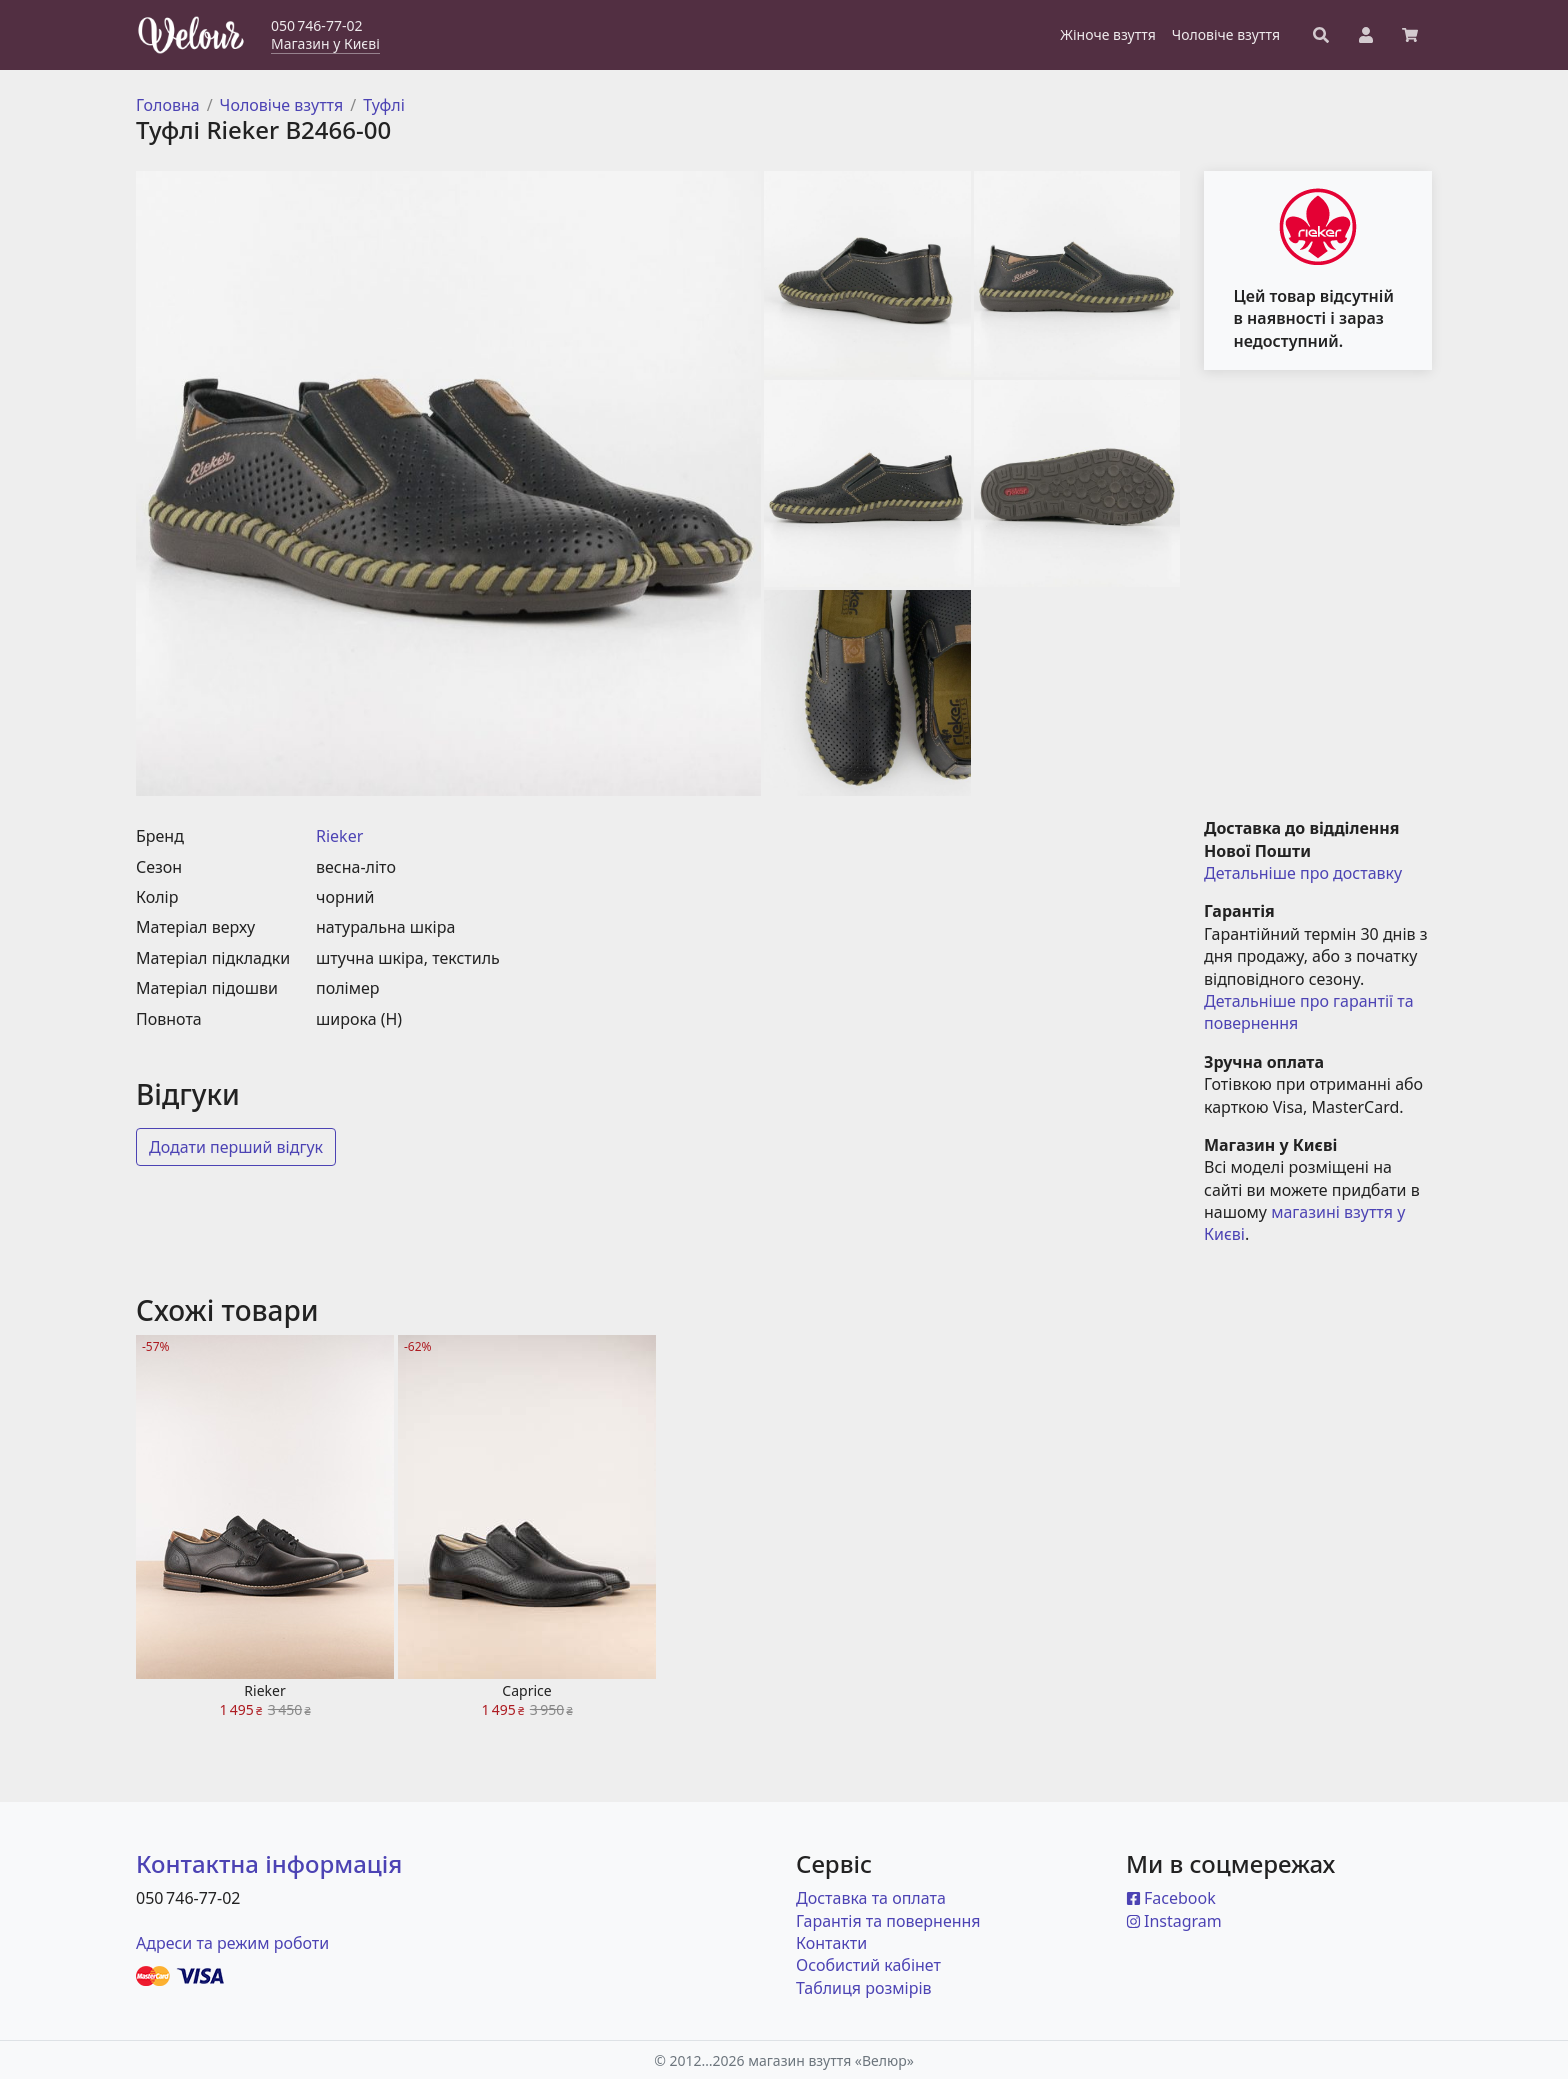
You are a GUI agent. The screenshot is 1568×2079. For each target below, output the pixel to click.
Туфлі (384, 105)
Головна (168, 105)
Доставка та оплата (871, 1898)
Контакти (831, 1943)
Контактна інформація (269, 1863)
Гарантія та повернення (888, 1921)
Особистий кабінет (868, 1965)
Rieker (339, 836)
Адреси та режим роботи (232, 1943)
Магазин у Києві (325, 43)
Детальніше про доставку (1303, 873)
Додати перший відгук (236, 1147)
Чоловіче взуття (282, 105)
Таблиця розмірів (864, 1988)
